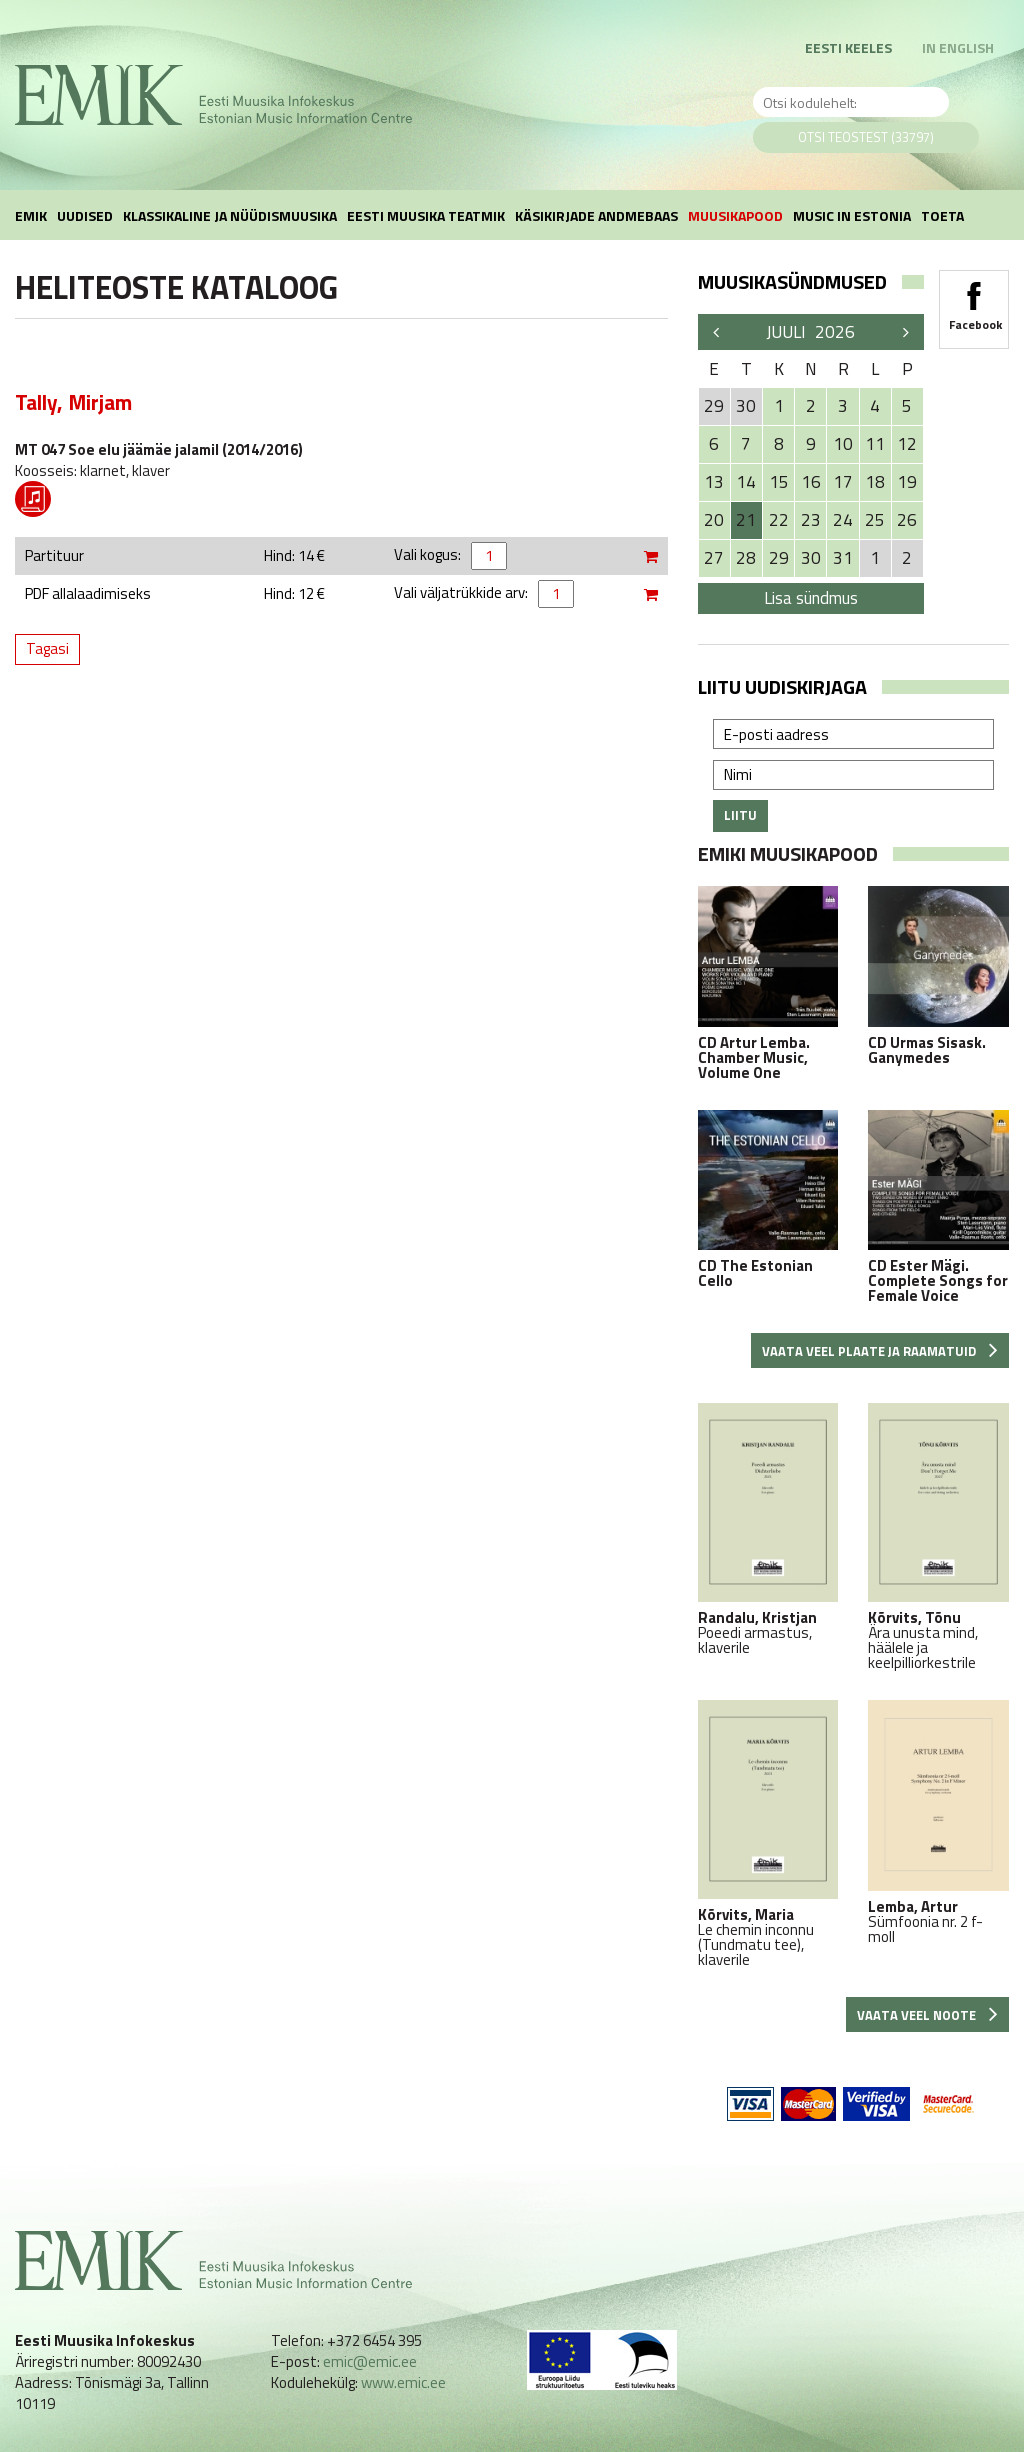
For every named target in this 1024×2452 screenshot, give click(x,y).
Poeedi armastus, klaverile (768, 1529)
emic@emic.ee (370, 2361)
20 (714, 520)
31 (843, 558)
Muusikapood (735, 215)
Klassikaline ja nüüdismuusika (230, 215)
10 (843, 444)
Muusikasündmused (792, 281)
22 (779, 520)
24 (843, 520)
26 (907, 520)
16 (811, 482)
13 (714, 482)
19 (907, 482)
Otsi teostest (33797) (866, 137)
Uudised (85, 215)
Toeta (942, 215)
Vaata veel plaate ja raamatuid (880, 1351)
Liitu (740, 815)
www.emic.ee (403, 2382)
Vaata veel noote (927, 2015)
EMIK (31, 215)
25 (875, 520)
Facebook (974, 300)
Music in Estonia (852, 215)
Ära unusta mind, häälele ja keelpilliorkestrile (938, 1536)
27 (714, 558)
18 (875, 482)
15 (779, 482)
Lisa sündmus (811, 598)
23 (811, 520)
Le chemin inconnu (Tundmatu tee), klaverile (768, 1833)
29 (779, 558)
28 (746, 558)
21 (746, 520)
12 (907, 444)
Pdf (33, 499)
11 (875, 444)
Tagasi (47, 648)
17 (843, 482)
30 (811, 558)
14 (746, 482)
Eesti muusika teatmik (426, 215)
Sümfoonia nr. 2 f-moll (938, 1822)
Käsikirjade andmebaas (596, 215)
